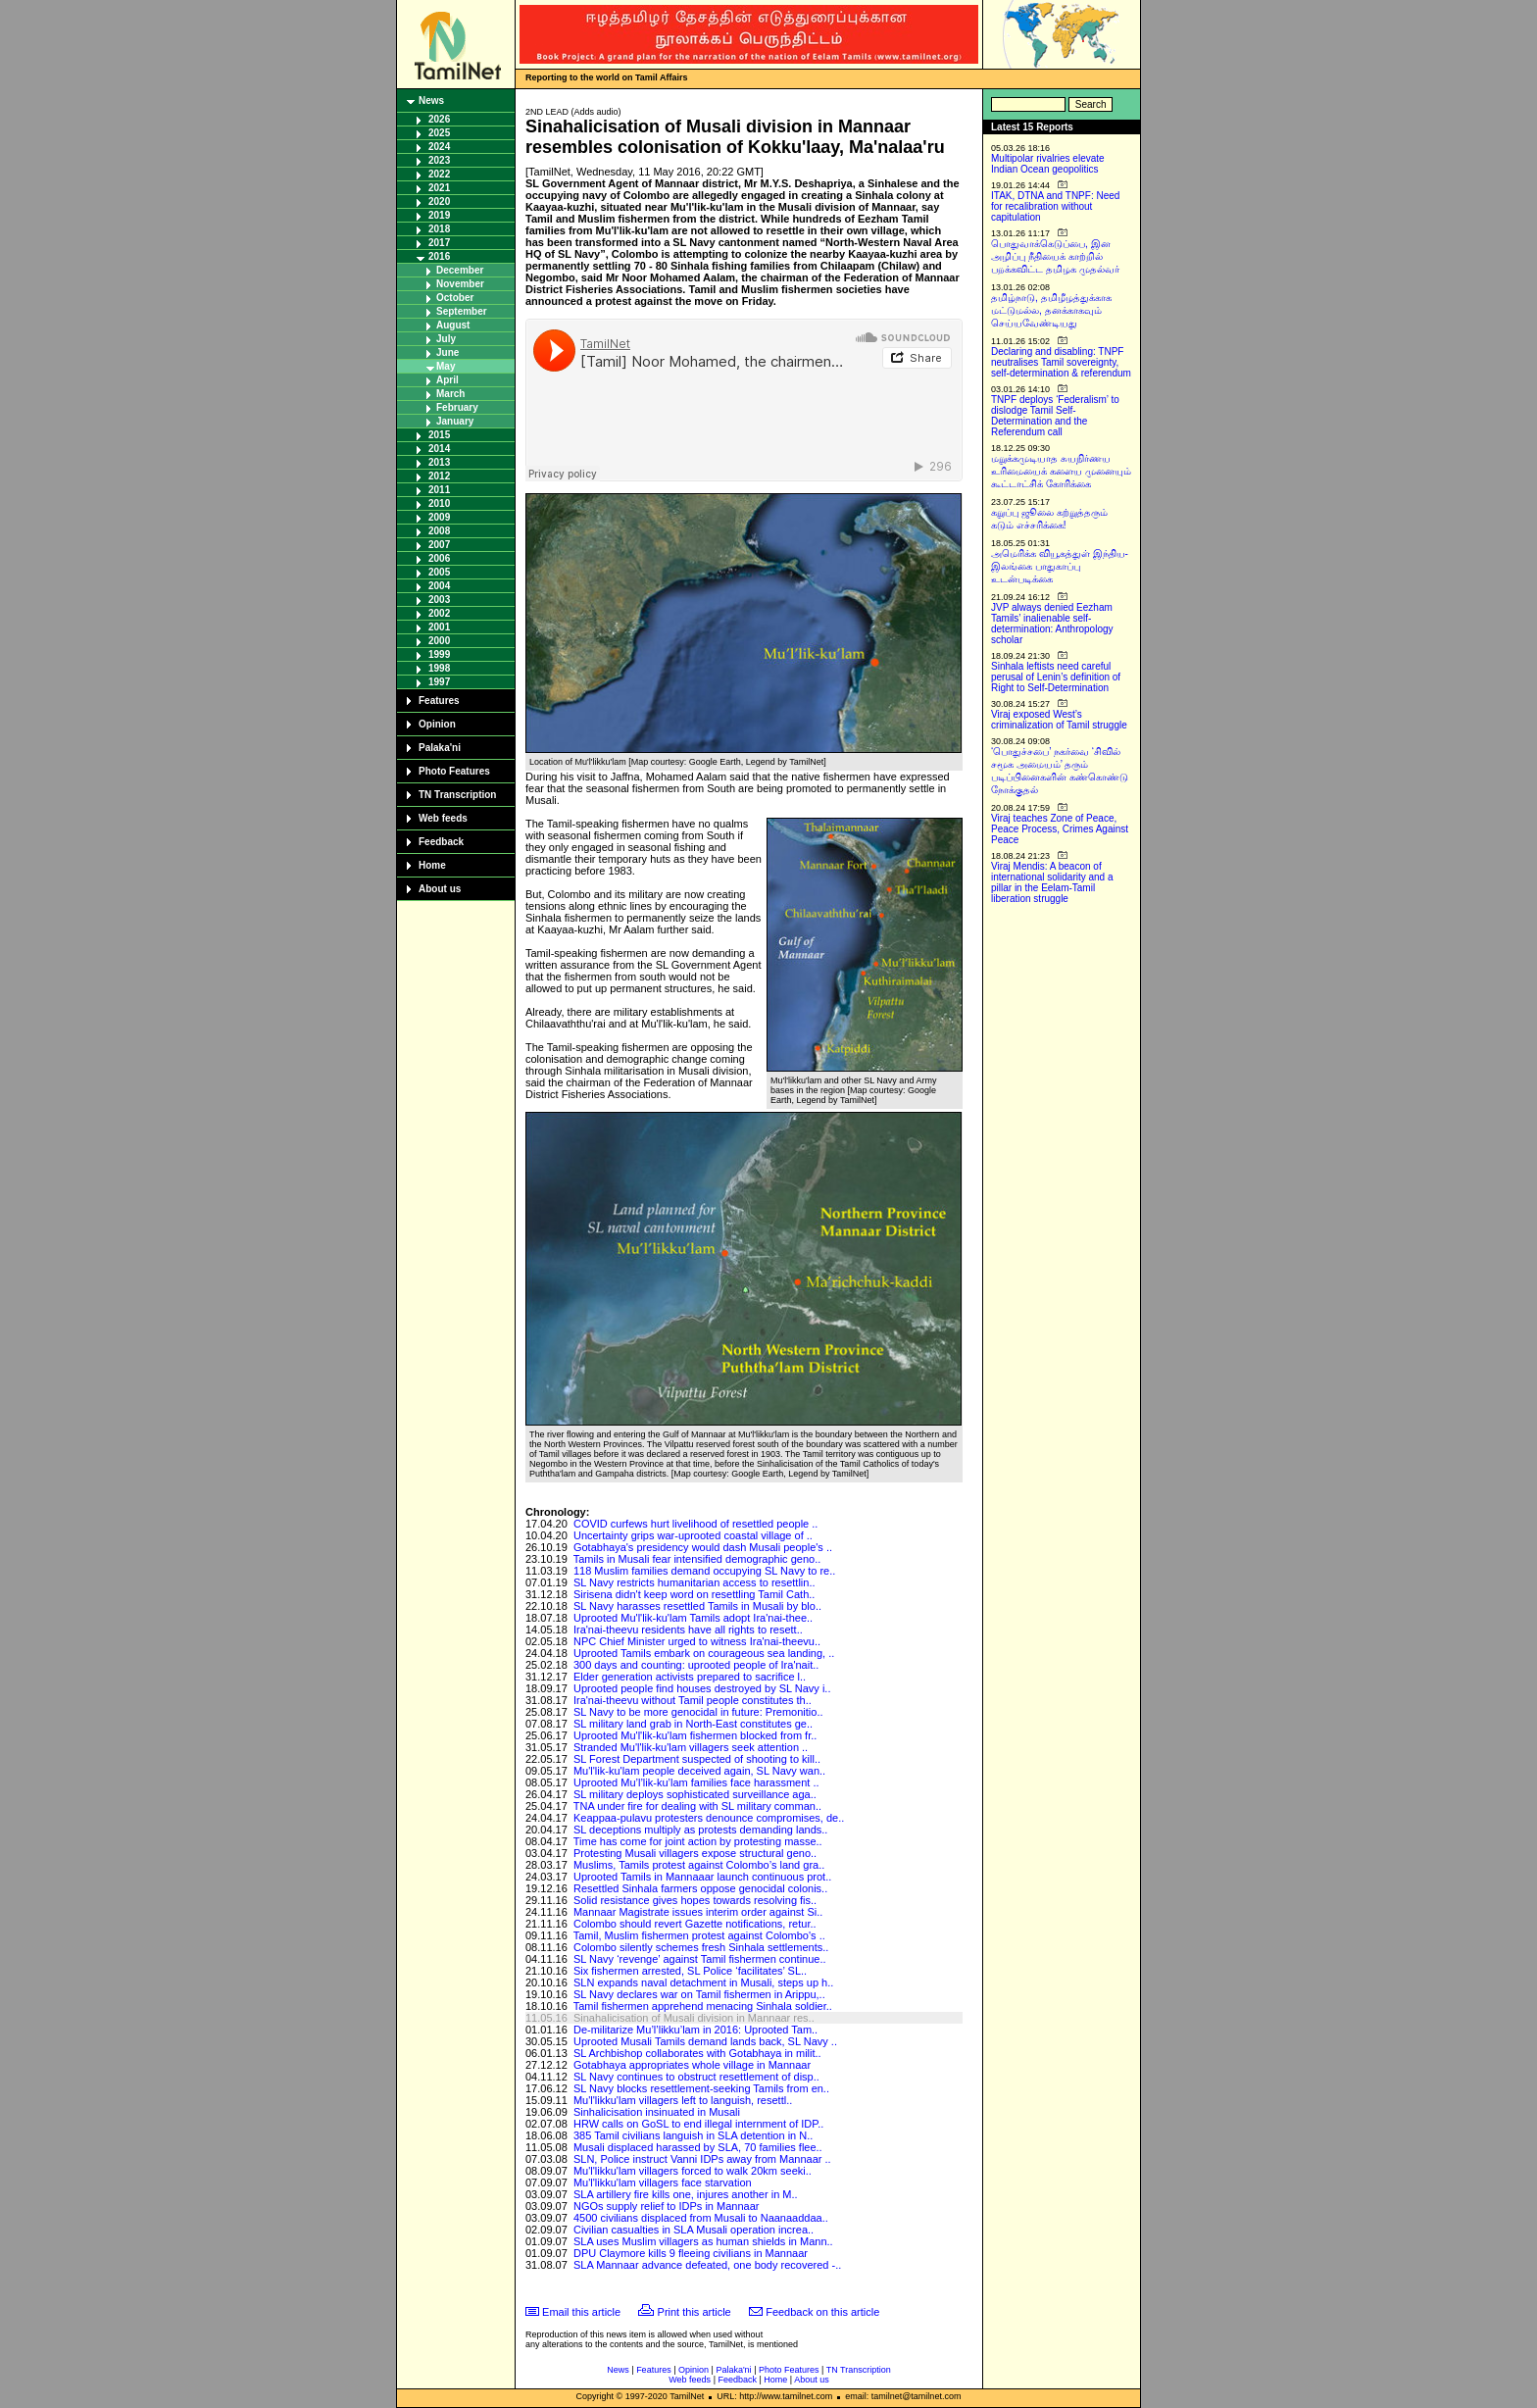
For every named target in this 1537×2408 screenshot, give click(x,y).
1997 (439, 682)
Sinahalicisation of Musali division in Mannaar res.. (694, 2018)
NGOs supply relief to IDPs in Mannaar (666, 2206)
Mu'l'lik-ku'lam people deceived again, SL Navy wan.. (699, 1771)
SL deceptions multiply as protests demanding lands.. (700, 1829)
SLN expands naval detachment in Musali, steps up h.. (703, 1982)
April (447, 380)
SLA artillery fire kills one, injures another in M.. (685, 2194)
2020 (439, 201)
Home (432, 865)
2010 (439, 503)
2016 (439, 256)
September (461, 311)
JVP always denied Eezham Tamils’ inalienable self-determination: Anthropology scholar (1052, 623)
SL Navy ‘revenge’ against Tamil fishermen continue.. (699, 1959)
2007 (439, 544)
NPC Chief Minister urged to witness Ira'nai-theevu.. (696, 1641)
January (454, 421)
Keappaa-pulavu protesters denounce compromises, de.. (708, 1818)
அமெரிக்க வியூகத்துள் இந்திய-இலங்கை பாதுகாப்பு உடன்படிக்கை (1059, 566)
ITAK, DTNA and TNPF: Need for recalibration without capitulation (1055, 206)
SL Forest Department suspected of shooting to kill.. (696, 1759)
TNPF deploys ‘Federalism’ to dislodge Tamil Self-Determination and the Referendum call (1055, 415)
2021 (439, 187)
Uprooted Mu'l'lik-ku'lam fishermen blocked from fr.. (695, 1735)
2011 (439, 489)
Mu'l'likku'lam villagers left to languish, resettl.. (682, 2100)
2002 (439, 613)
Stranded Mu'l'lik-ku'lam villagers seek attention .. (690, 1747)
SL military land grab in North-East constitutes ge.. (693, 1724)
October (454, 297)
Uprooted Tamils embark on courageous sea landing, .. (703, 1653)
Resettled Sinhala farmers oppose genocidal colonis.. (700, 1888)
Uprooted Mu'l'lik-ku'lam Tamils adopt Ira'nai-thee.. (693, 1618)
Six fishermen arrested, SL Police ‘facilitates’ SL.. (690, 1971)
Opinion (437, 724)
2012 (439, 476)
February (457, 407)
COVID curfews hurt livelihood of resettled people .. (695, 1524)
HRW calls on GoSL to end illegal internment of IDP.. (698, 2124)
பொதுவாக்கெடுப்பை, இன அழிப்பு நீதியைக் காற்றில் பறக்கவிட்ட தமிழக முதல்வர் (1055, 256)
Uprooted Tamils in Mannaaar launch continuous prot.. (702, 1876)
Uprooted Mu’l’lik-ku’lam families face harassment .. (696, 1782)
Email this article (581, 2312)
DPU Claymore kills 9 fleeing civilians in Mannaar (690, 2253)
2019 (439, 215)
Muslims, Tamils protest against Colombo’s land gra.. (698, 1865)
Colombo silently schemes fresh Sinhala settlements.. (700, 1947)
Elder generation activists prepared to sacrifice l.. (689, 1676)
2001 (439, 627)
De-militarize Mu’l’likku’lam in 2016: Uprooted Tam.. (695, 2029)
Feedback (441, 841)
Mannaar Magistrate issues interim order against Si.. (697, 1912)
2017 (439, 242)
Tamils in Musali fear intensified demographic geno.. (697, 1559)
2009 (439, 517)
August (453, 325)
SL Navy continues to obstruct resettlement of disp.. (696, 2076)
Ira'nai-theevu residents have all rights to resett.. (688, 1629)
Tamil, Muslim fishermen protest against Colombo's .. (699, 1935)
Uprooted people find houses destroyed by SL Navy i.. (702, 1688)
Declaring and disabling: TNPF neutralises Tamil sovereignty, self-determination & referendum (1061, 362)
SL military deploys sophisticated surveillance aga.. (695, 1794)
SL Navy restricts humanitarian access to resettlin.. (694, 1582)
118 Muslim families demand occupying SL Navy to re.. (704, 1571)
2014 (439, 448)
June (447, 352)
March (450, 393)
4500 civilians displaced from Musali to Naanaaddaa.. (700, 2218)
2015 (439, 434)
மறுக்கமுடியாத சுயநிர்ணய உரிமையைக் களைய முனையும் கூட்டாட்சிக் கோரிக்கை (1061, 471)
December (459, 270)
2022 (439, 174)
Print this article (694, 2312)
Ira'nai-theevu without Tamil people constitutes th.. (692, 1700)
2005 (439, 572)
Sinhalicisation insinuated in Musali (656, 2112)
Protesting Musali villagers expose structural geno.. (695, 1853)
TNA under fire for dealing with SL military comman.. (697, 1806)
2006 (439, 558)
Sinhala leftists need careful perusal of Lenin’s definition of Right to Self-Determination (1055, 677)
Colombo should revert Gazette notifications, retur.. (695, 1924)
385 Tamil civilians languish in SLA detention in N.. (693, 2135)
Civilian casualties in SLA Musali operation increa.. (693, 2229)
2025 (439, 132)
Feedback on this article (822, 2312)
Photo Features (454, 771)
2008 (439, 531)
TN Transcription (457, 794)
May (445, 366)
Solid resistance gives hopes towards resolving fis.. (695, 1900)
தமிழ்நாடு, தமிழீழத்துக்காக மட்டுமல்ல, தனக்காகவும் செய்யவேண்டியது (1051, 310)
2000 (439, 640)
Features (439, 700)
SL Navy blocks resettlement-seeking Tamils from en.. (701, 2088)
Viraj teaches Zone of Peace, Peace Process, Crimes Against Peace (1059, 829)
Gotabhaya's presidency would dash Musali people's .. (702, 1547)
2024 (439, 146)
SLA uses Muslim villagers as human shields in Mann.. (703, 2241)
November (460, 283)
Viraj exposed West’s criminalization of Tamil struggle (1059, 719)
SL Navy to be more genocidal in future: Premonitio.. (698, 1712)
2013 (439, 462)
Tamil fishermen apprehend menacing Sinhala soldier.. (702, 2006)
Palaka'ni (440, 747)
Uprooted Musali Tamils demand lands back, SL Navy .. (705, 2041)
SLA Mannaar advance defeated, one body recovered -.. (707, 2265)
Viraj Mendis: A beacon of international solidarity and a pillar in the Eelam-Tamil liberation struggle (1052, 882)
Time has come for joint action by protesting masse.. (697, 1841)
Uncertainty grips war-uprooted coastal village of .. (693, 1535)
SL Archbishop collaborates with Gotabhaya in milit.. (697, 2053)
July (446, 338)
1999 (439, 654)
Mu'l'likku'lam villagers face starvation (662, 2182)
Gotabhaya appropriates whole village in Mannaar (692, 2065)
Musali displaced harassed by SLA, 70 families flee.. (697, 2147)
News (431, 100)
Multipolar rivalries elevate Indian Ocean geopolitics (1048, 164)
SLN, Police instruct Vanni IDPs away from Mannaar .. (702, 2159)
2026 (439, 119)
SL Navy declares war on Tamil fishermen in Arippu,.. (699, 1994)
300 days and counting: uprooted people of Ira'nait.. (695, 1665)
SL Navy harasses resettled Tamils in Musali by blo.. (697, 1606)
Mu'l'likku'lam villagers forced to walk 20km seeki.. (692, 2171)
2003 (439, 599)
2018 (439, 229)
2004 (439, 585)
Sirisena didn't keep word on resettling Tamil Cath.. (694, 1594)
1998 (439, 668)
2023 (439, 160)
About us (440, 888)
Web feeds (443, 818)
